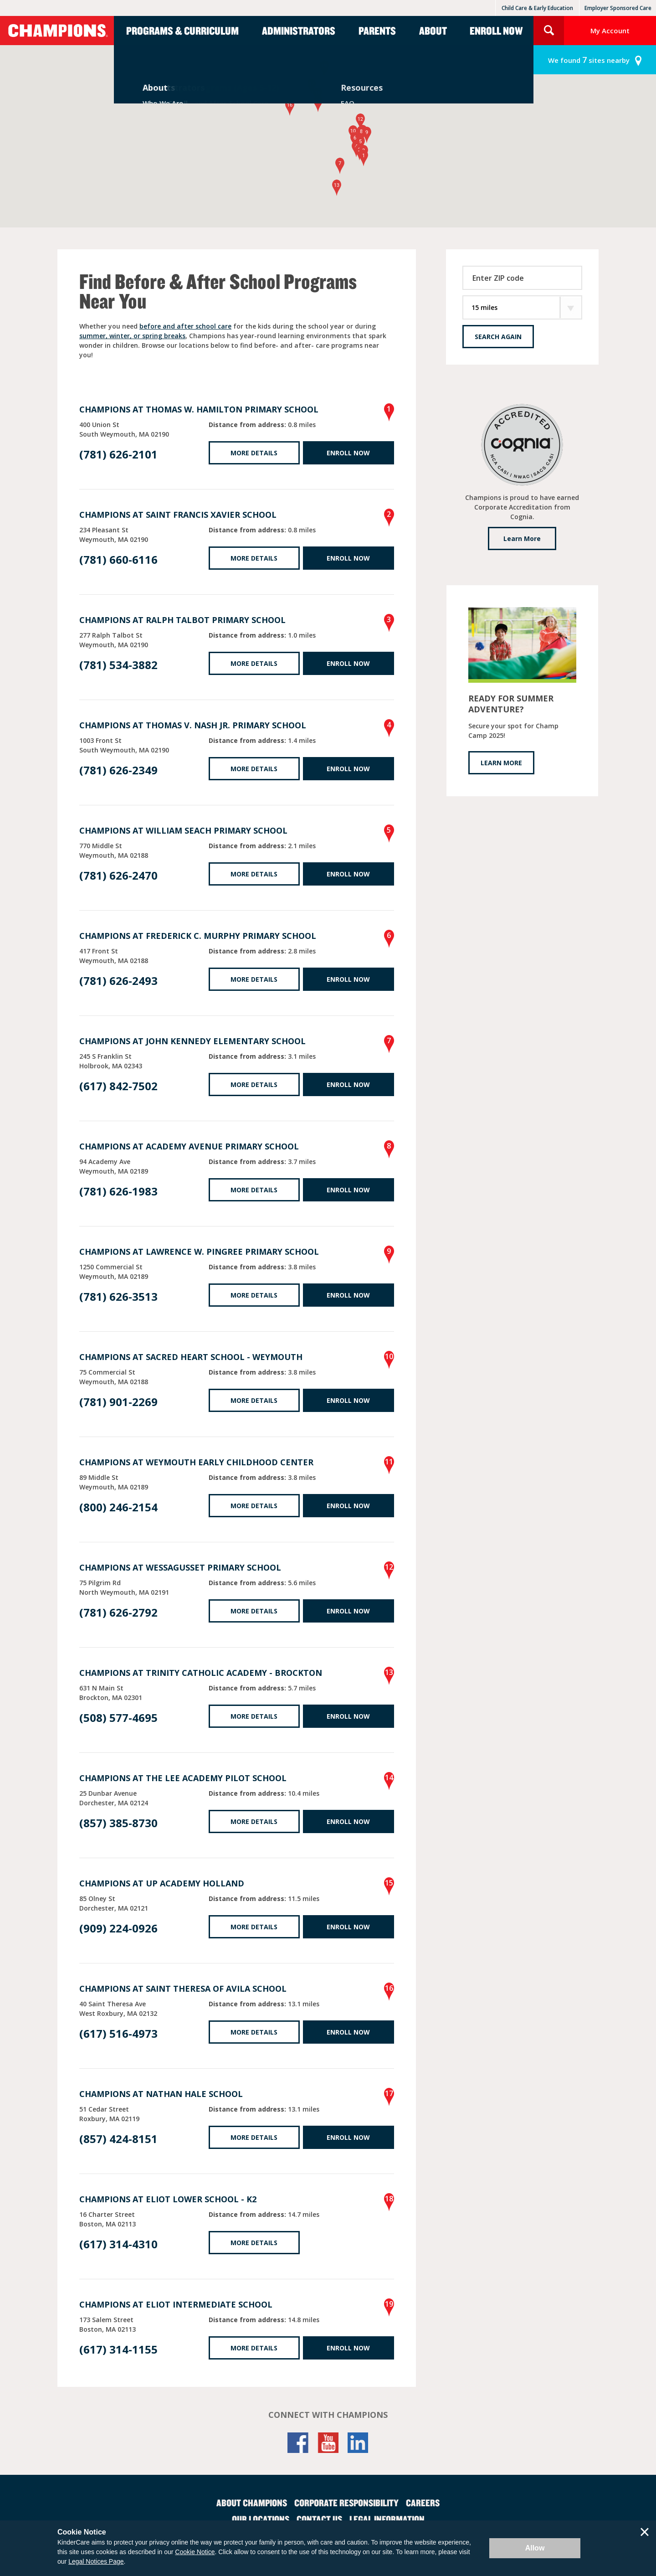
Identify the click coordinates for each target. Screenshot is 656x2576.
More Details (254, 452)
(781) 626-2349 (118, 770)
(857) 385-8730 (118, 1822)
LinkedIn (358, 2442)
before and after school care (185, 326)
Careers (423, 2502)
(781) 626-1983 (118, 1191)
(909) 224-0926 (118, 1928)
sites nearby (589, 60)
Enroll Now (496, 30)
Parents (377, 30)
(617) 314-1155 (118, 2349)
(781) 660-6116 (118, 559)
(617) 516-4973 (118, 2033)
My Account (610, 30)
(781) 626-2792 (118, 1612)
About (433, 30)
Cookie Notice (195, 2551)
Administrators (298, 30)
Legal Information (387, 2519)
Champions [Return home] (57, 30)
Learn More (522, 538)
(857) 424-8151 (118, 2138)
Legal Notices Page (95, 2561)
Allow (535, 2548)
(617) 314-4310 (118, 2243)
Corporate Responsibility (346, 2502)
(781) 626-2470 (118, 875)
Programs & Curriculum (182, 30)
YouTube (328, 2442)
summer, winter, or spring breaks (132, 335)
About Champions (251, 2502)
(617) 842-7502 (118, 1085)
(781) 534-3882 (118, 664)
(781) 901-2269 (118, 1401)
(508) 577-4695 (118, 1717)
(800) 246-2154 (118, 1507)
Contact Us (319, 2519)
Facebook (297, 2442)
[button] (363, 158)
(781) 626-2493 (118, 980)
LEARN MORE (501, 762)
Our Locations (260, 2519)
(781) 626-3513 (118, 1296)
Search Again (498, 336)
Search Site (548, 30)
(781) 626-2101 (118, 454)
